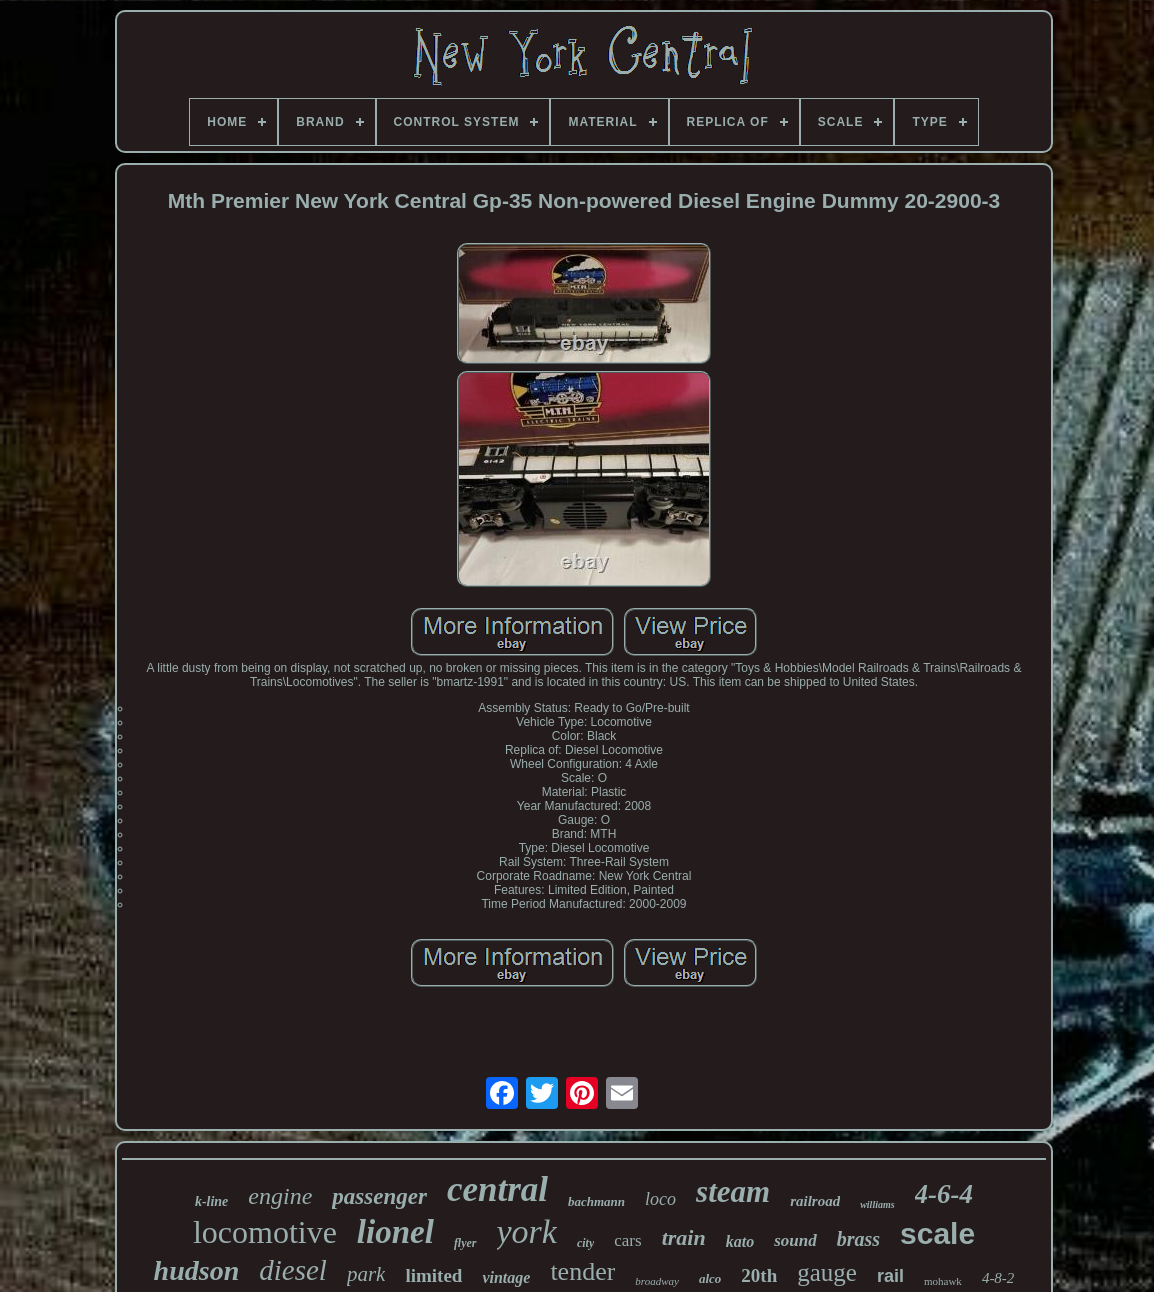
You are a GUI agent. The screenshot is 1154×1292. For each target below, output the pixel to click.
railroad (815, 1201)
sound (795, 1240)
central (497, 1189)
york (527, 1231)
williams (877, 1204)
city (585, 1243)
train (684, 1237)
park (366, 1274)
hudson (197, 1270)
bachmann (596, 1201)
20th (759, 1275)
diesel (293, 1270)
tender (582, 1271)
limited (433, 1275)
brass (858, 1239)
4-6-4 (944, 1194)
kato (740, 1241)
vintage (506, 1277)
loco (660, 1199)
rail (890, 1276)
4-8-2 (998, 1278)
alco (710, 1278)
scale (937, 1233)
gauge (827, 1272)
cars (627, 1240)
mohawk (943, 1281)
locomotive (265, 1232)
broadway (657, 1281)
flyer (465, 1243)
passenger (379, 1196)
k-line (211, 1201)
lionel (395, 1232)
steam (733, 1191)
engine (280, 1196)
